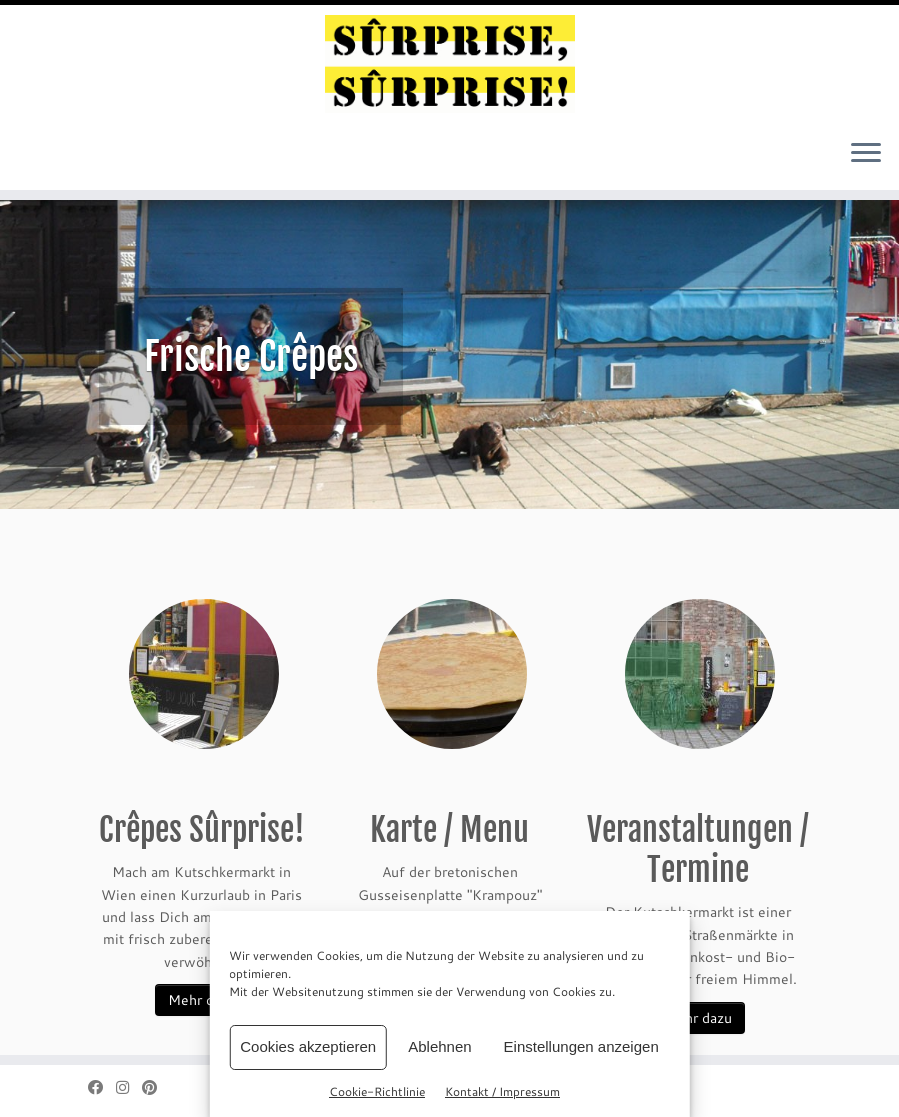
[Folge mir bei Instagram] (129, 1087)
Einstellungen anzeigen (581, 1046)
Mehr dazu (202, 999)
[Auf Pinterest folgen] (156, 1087)
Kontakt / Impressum (502, 1091)
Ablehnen (439, 1046)
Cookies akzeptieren (308, 1046)
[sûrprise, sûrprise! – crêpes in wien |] (449, 64)
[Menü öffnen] (866, 154)
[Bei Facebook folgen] (102, 1087)
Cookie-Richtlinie (377, 1091)
